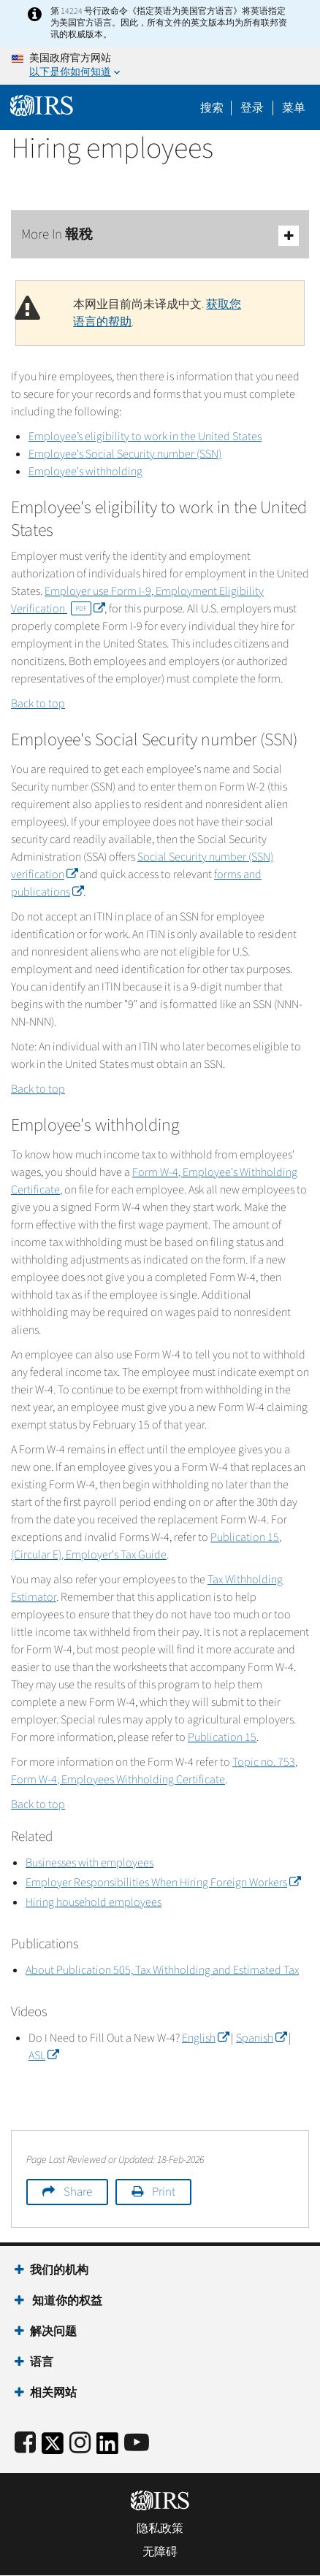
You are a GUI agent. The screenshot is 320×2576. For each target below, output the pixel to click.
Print (163, 2192)
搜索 (212, 108)
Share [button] (78, 2192)
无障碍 (160, 2552)
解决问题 (53, 2331)
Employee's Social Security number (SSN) (124, 454)
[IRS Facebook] (25, 2443)
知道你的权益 (66, 2301)
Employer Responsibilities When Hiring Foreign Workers (163, 1883)
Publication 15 (222, 1737)
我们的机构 (59, 2270)
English (205, 2038)
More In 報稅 (160, 235)
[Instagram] (80, 2443)
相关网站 (53, 2393)
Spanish (261, 2038)
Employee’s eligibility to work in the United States (145, 436)
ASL (43, 2056)
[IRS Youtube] (136, 2443)
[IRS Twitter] (53, 2448)
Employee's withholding (85, 472)
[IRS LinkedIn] (107, 2448)
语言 (41, 2362)
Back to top (38, 704)
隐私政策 (160, 2528)
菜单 (293, 108)
